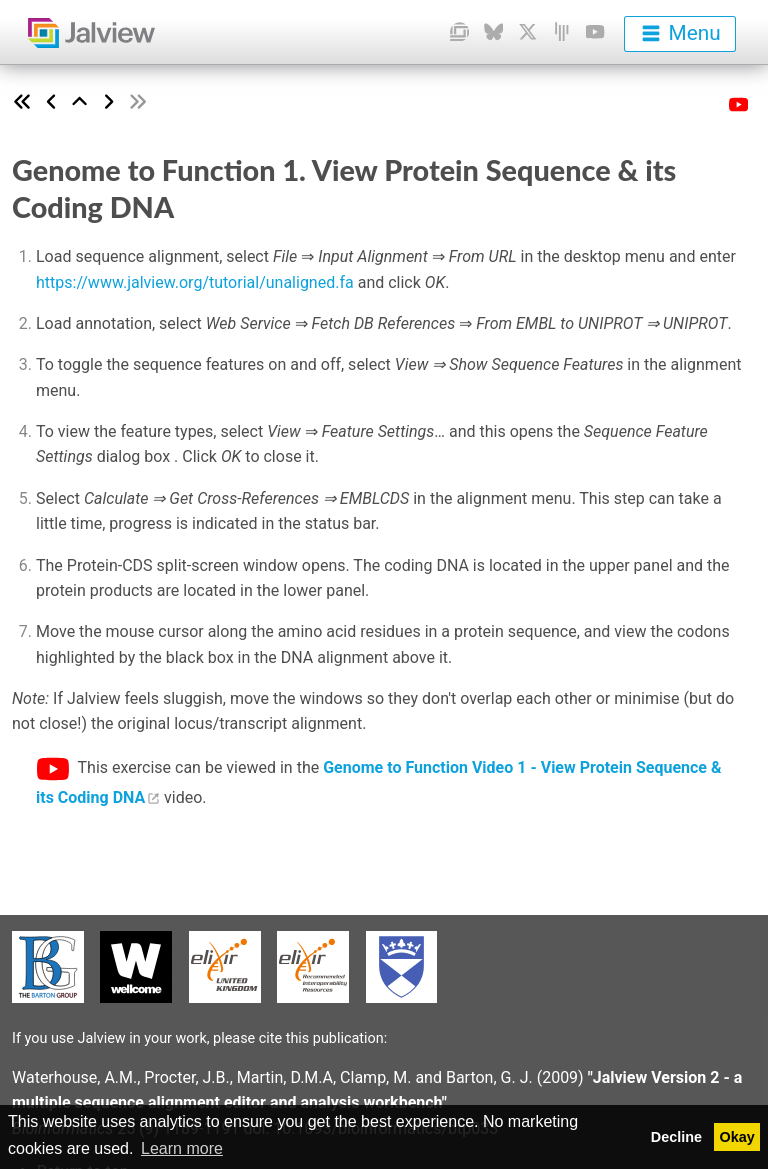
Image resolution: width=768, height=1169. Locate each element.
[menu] (680, 34)
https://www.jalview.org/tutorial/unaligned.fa (195, 282)
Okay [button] (737, 1137)
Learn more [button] (182, 1148)
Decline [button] (676, 1137)
